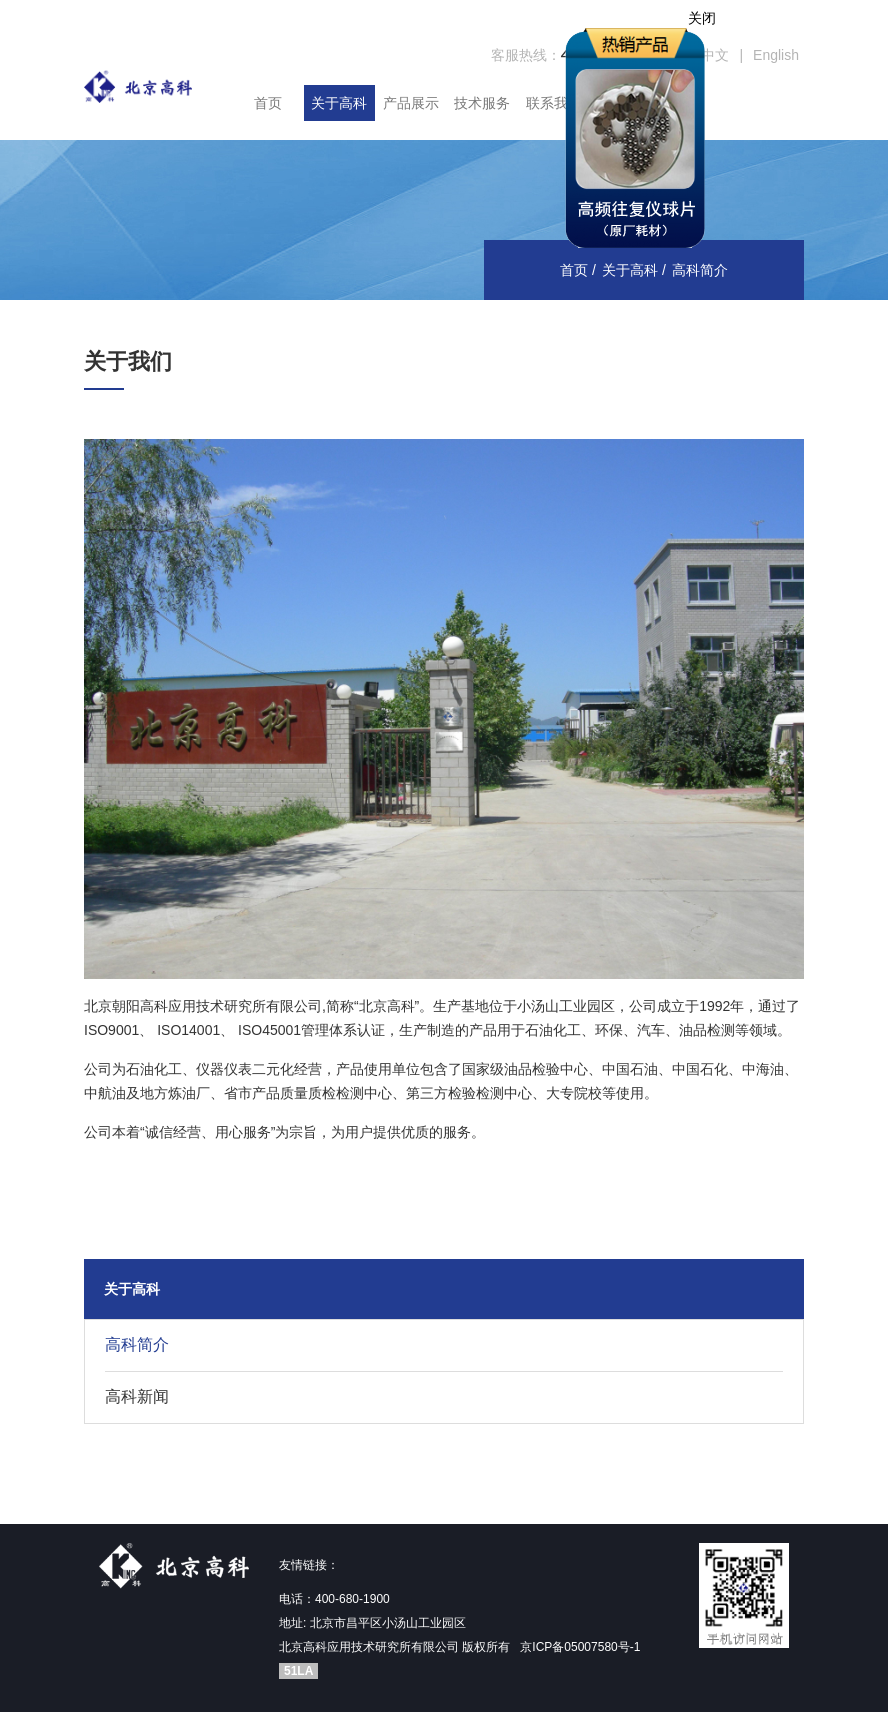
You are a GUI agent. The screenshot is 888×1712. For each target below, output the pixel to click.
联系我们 (554, 103)
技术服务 (482, 103)
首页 (268, 103)
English (776, 55)
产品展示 (411, 103)
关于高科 (339, 103)
